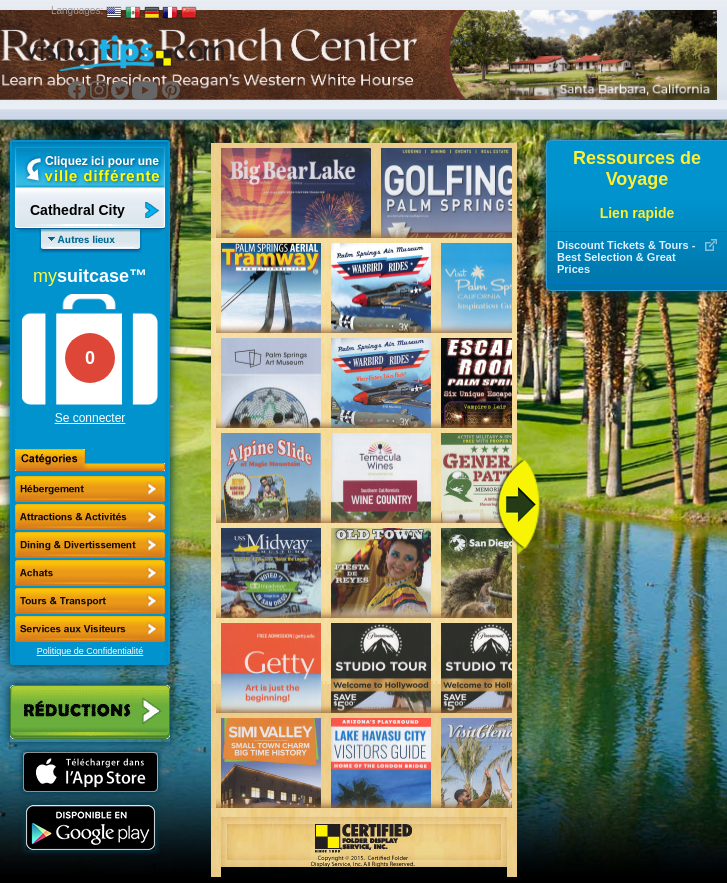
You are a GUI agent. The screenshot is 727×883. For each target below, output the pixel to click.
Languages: (77, 10)
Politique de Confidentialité (90, 651)
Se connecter (90, 418)
